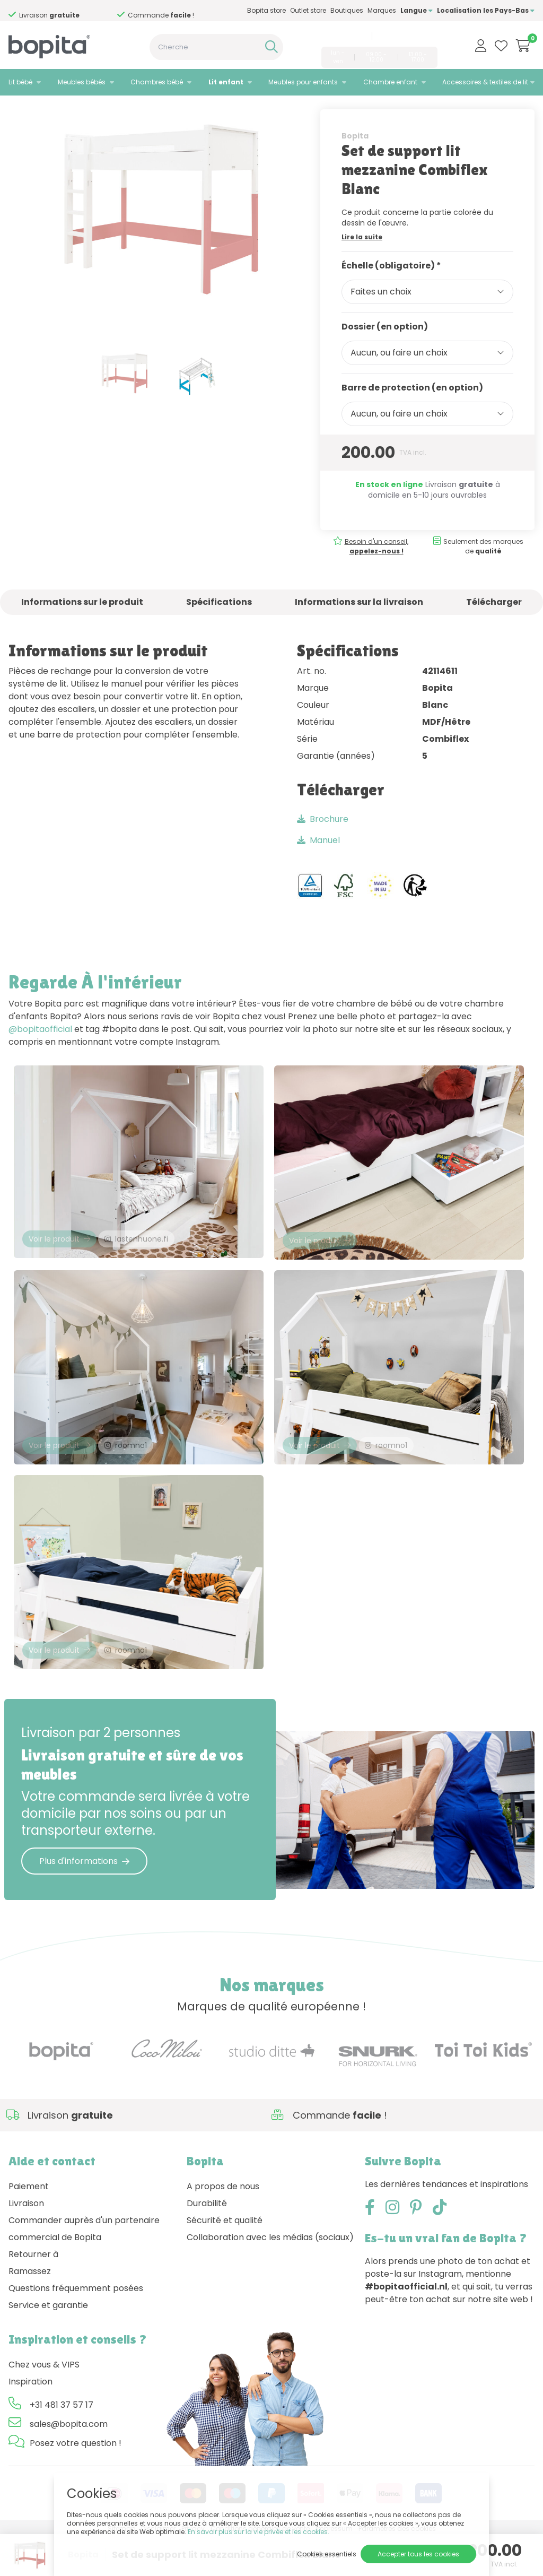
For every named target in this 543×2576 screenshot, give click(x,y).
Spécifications (219, 624)
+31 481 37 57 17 (342, 36)
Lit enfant (225, 81)
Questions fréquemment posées (75, 2327)
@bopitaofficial (40, 1051)
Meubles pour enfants (303, 81)
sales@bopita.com (406, 36)
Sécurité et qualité (224, 2259)
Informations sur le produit (82, 624)
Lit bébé (20, 81)
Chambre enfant (390, 81)
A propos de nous (223, 2225)
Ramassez (29, 2310)
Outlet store (308, 10)
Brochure (322, 841)
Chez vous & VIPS (44, 2404)
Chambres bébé (156, 81)
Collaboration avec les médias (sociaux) (270, 2276)
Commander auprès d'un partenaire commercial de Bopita (84, 2268)
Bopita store (266, 10)
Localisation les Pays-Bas (486, 10)
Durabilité (207, 2242)
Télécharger (494, 624)
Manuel (318, 862)
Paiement (28, 2225)
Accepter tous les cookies (418, 2553)
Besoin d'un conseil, (69, 11)
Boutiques (346, 10)
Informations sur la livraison (359, 624)
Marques (381, 10)
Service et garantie (48, 2344)
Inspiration (30, 2421)
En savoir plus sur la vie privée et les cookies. (258, 2531)
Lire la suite (361, 258)
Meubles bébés (82, 81)
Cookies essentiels (326, 2553)
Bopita (355, 157)
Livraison (26, 2242)
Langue (416, 10)
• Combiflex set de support (126, 109)
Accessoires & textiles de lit (485, 81)
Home (19, 109)
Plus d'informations (84, 1900)
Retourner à (33, 2293)
